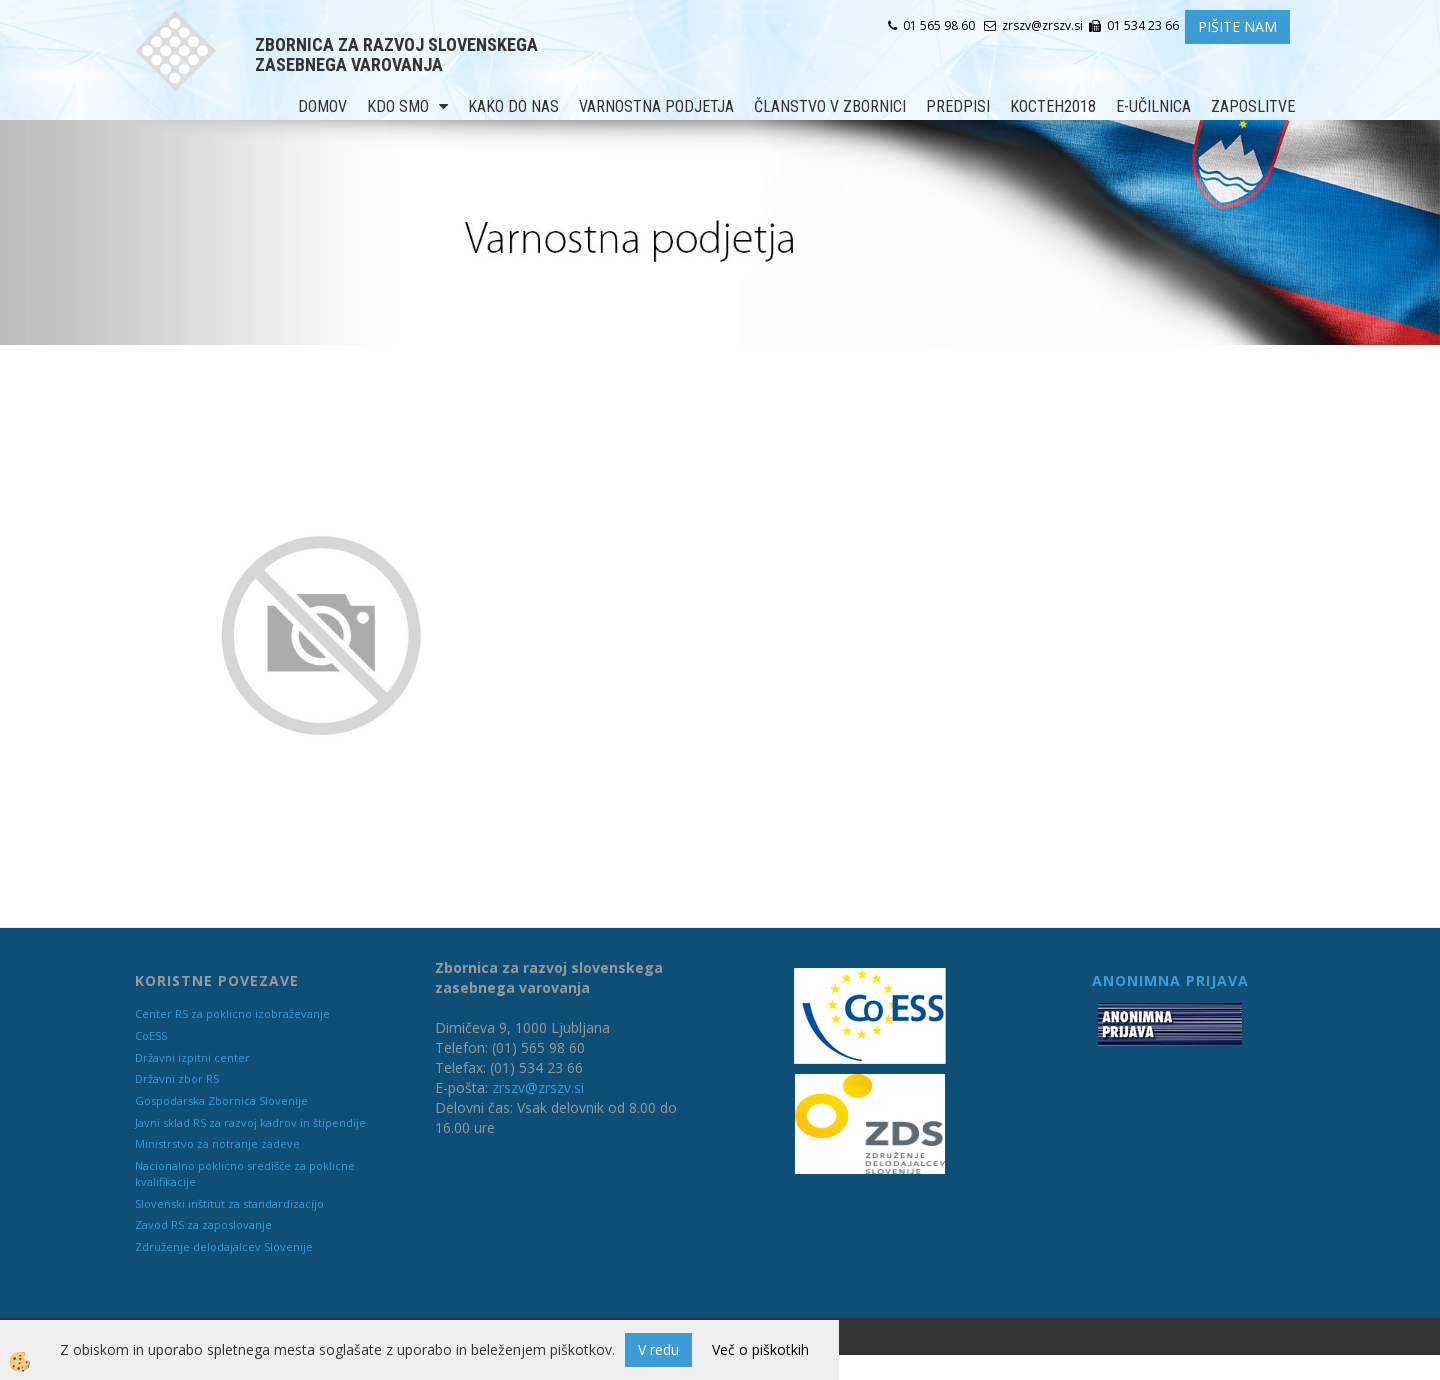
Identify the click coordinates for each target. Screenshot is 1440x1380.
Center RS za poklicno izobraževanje (232, 1013)
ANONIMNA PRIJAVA (1170, 980)
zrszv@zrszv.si (538, 1087)
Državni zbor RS (177, 1078)
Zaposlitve (1253, 106)
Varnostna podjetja (656, 106)
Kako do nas (513, 106)
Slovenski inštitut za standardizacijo (229, 1203)
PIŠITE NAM (1237, 26)
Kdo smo (398, 106)
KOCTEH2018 (1053, 106)
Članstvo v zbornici (830, 106)
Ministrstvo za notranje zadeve (217, 1143)
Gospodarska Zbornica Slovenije (221, 1100)
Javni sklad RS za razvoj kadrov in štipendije (250, 1122)
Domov (322, 106)
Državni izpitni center (192, 1057)
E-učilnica (1153, 106)
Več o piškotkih (760, 1349)
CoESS (151, 1035)
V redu (658, 1349)
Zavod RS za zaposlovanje (203, 1224)
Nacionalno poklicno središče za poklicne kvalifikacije (245, 1173)
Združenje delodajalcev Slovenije (224, 1246)
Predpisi (958, 106)
